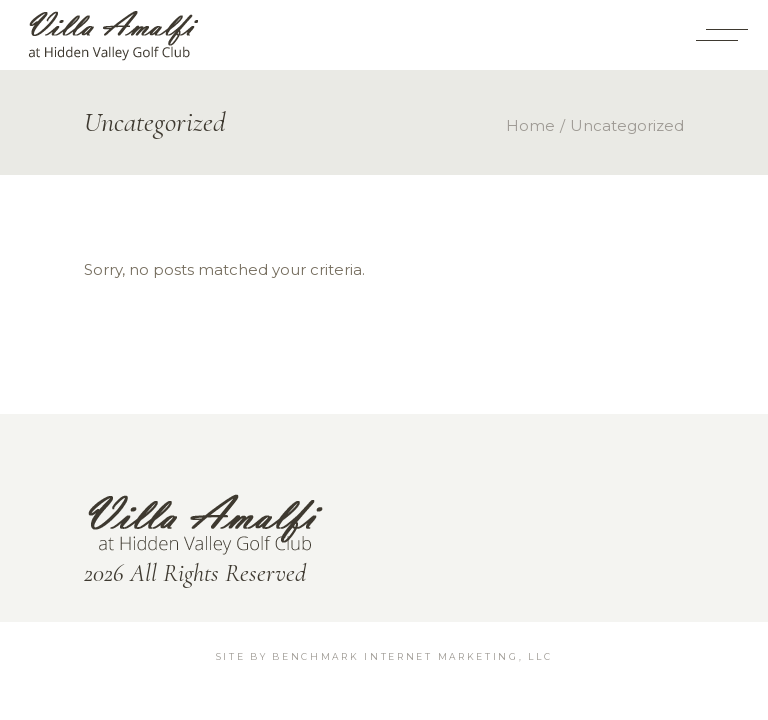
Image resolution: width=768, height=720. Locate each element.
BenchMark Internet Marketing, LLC (412, 656)
